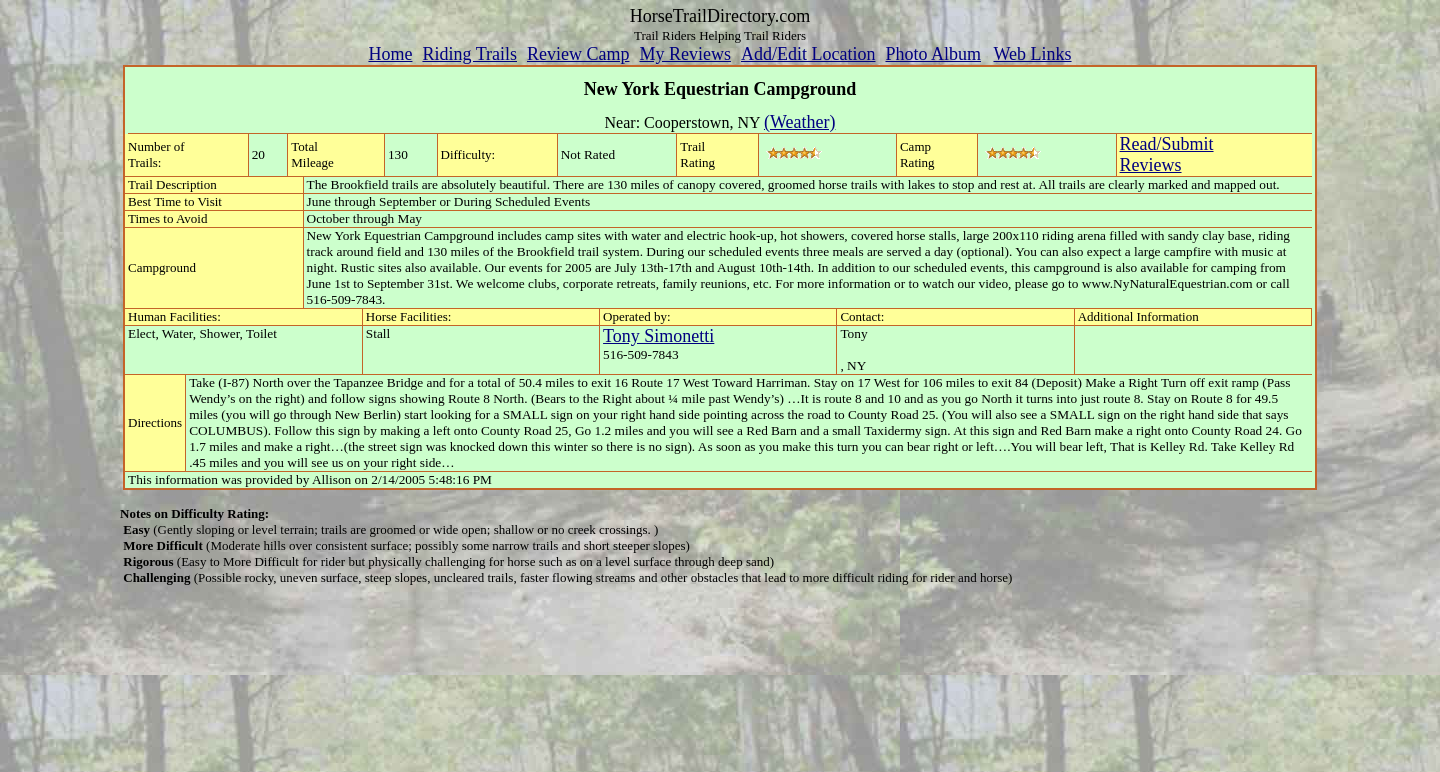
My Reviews (685, 54)
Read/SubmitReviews (1167, 154)
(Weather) (800, 122)
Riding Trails (469, 54)
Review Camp (578, 54)
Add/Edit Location (808, 54)
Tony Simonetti (658, 336)
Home (390, 54)
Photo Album (933, 54)
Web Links (1033, 54)
